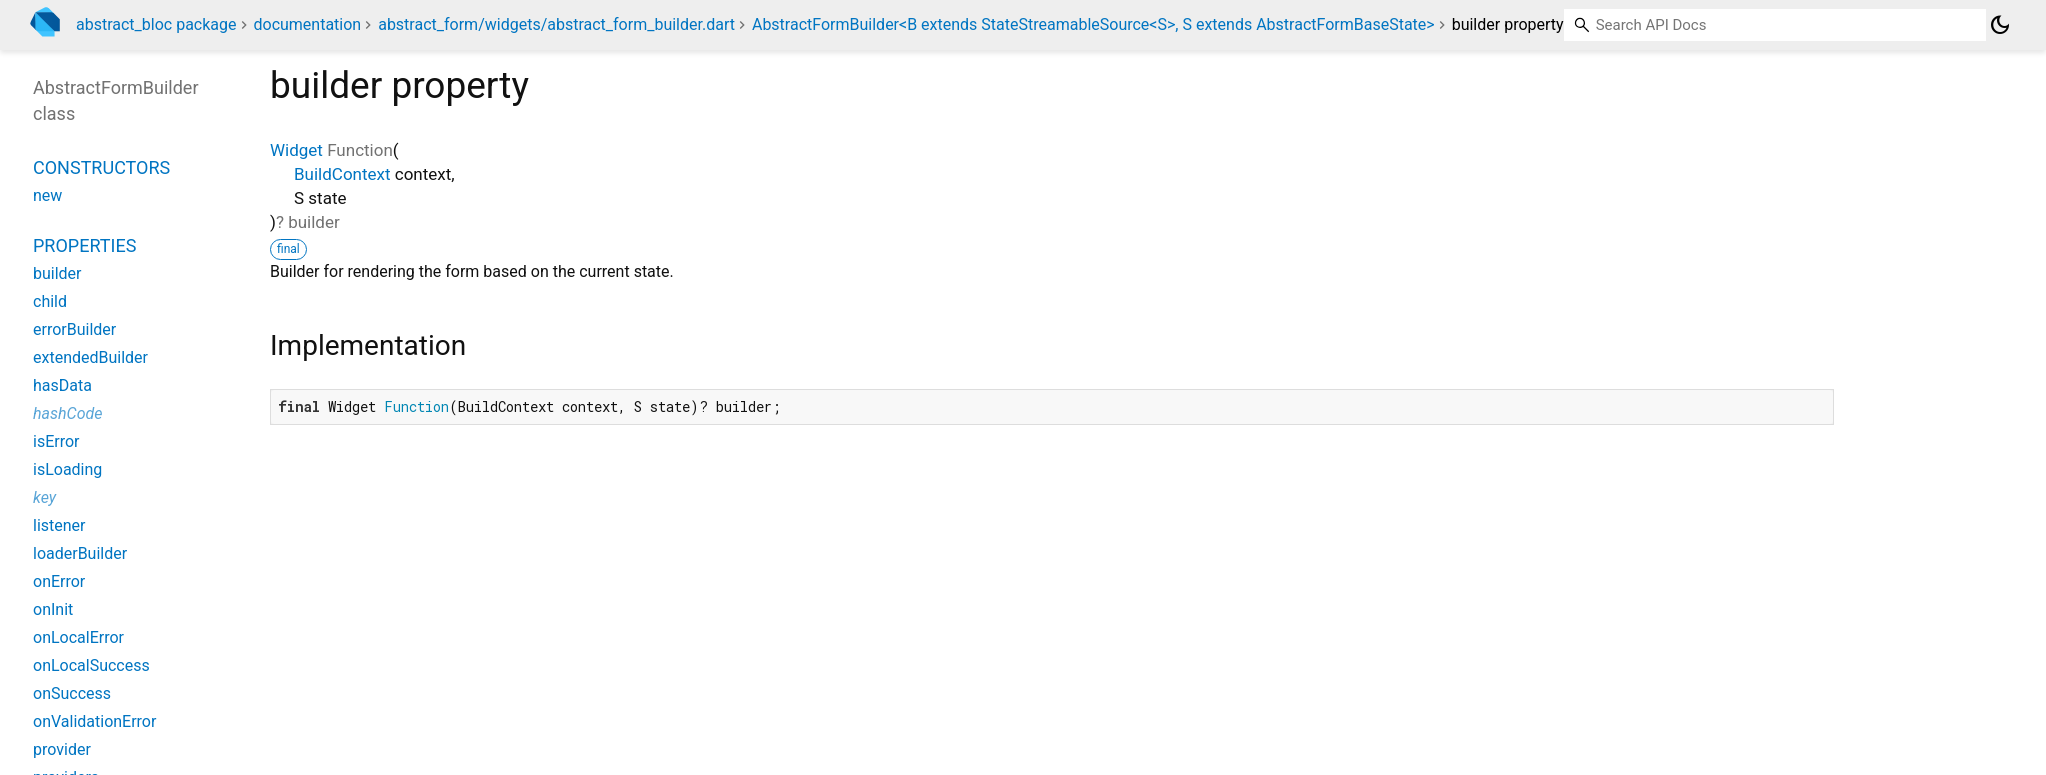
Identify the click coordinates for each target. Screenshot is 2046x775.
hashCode (67, 413)
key (44, 497)
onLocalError (78, 637)
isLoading (67, 469)
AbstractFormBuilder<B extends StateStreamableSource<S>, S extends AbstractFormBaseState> (1093, 24)
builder (57, 273)
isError (56, 441)
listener (59, 525)
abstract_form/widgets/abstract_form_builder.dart (556, 24)
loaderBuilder (80, 553)
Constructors (101, 167)
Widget (296, 150)
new (47, 195)
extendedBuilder (90, 357)
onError (59, 581)
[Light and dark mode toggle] (2000, 25)
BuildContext (342, 174)
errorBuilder (74, 329)
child (50, 301)
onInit (53, 609)
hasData (62, 385)
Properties (84, 245)
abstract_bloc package (156, 24)
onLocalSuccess (91, 665)
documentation (307, 24)
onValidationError (94, 721)
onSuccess (72, 693)
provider (62, 749)
